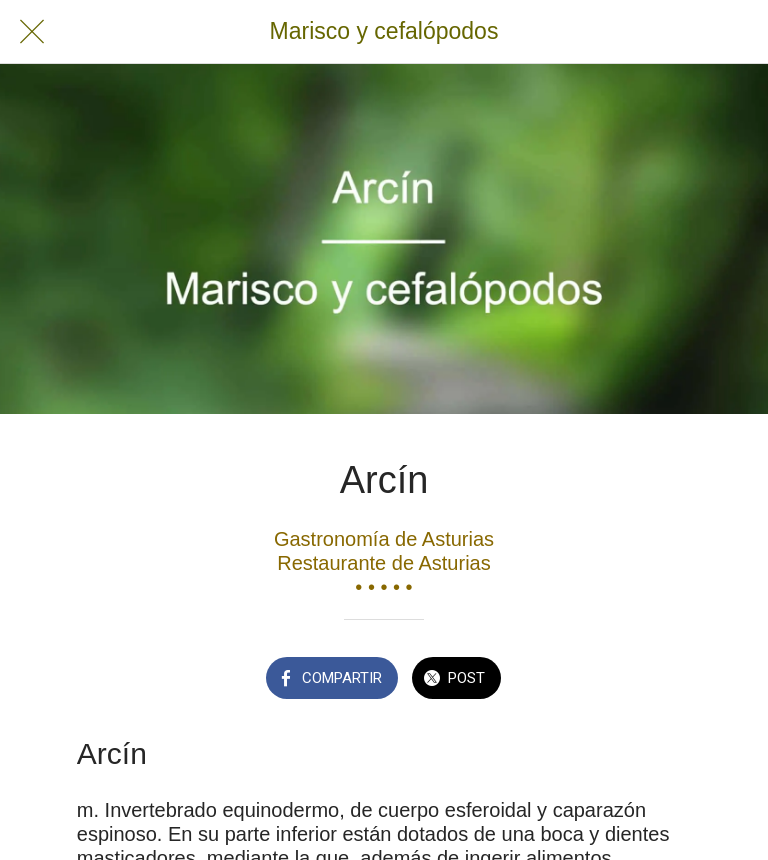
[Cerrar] (32, 32)
